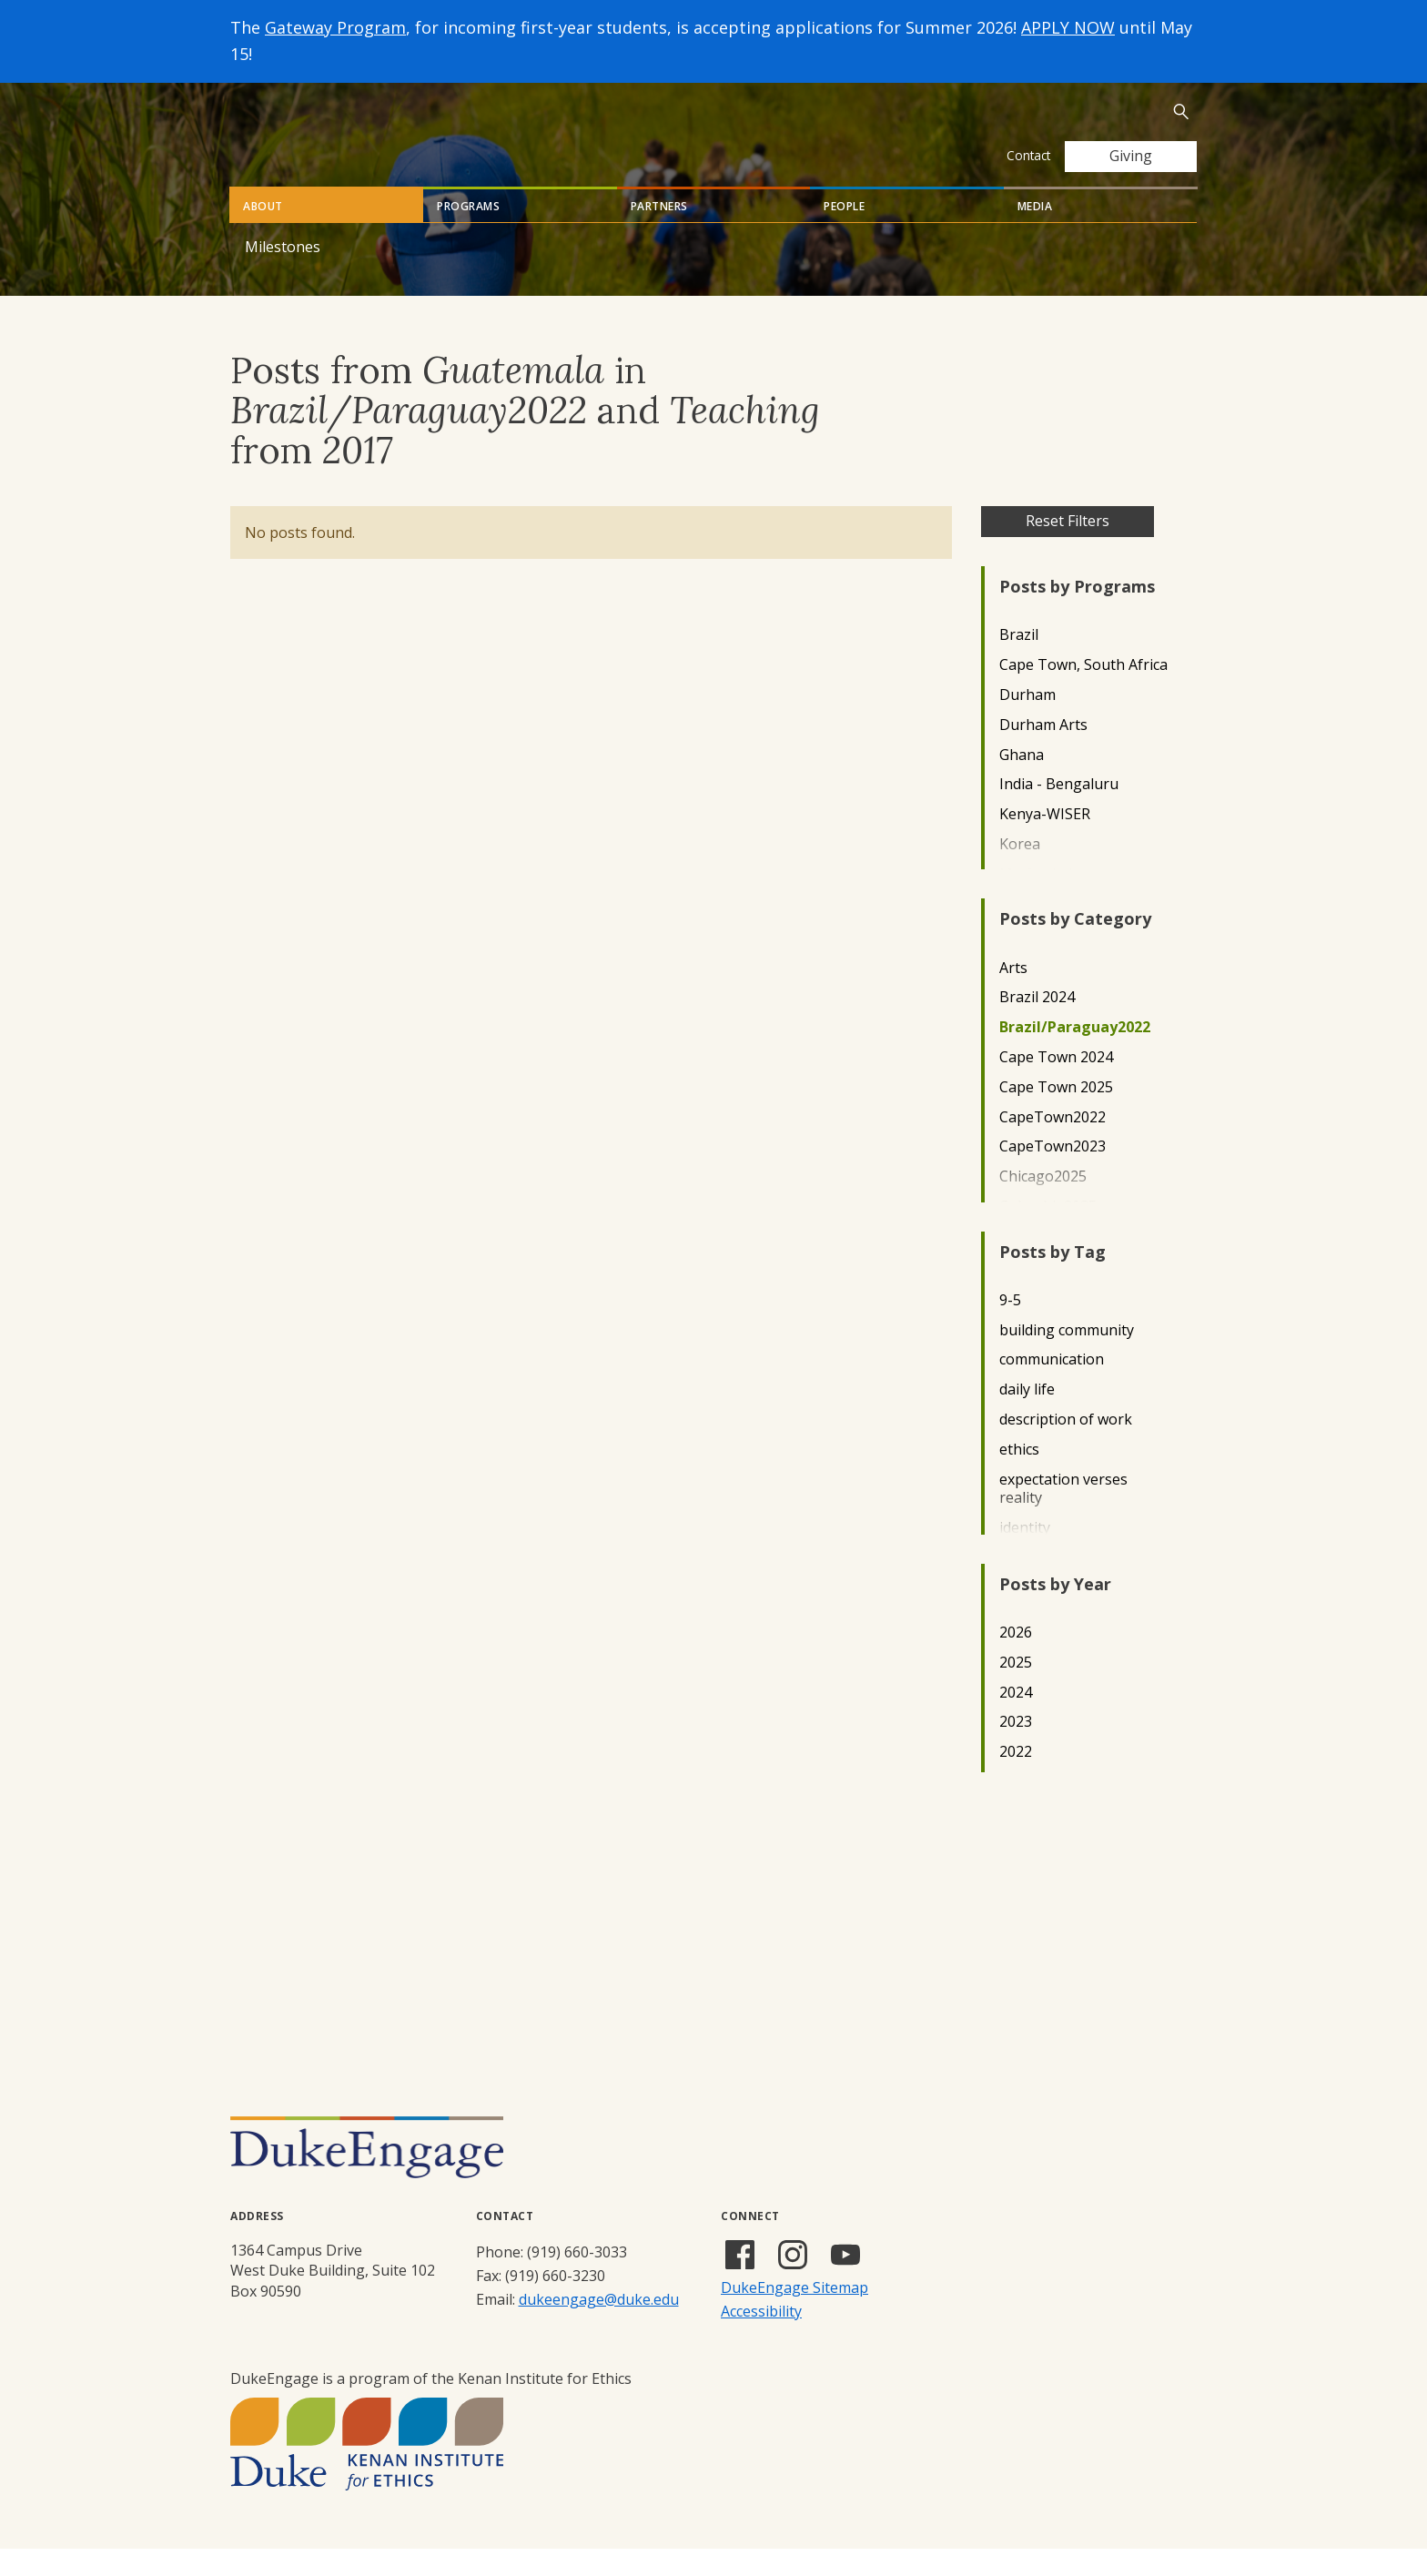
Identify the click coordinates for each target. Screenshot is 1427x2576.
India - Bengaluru (1058, 811)
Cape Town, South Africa (1083, 692)
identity (1024, 1555)
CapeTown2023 (1052, 1173)
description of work (1065, 1446)
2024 (1015, 1719)
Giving (1130, 156)
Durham (1027, 722)
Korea (1019, 871)
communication (1051, 1386)
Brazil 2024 (1037, 1024)
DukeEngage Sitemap (794, 2315)
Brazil (1018, 662)
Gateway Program (335, 27)
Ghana (1021, 782)
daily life (1027, 1416)
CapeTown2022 (1052, 1144)
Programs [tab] (468, 233)
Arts (1013, 995)
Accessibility (761, 2338)
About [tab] (263, 233)
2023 (1015, 1749)
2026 (1015, 1659)
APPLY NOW (1068, 27)
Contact (1028, 155)
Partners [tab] (659, 233)
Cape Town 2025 (1056, 1114)
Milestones (282, 274)
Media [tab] (1035, 233)
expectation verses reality (1063, 1516)
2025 (1015, 1689)
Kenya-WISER (1044, 841)
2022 (1015, 1779)
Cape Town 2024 (1056, 1084)
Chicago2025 (1043, 1203)
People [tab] (844, 233)
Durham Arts (1043, 752)
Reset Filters (1067, 548)
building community (1066, 1357)
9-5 (1010, 1327)
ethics (1019, 1476)
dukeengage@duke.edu (599, 2327)
